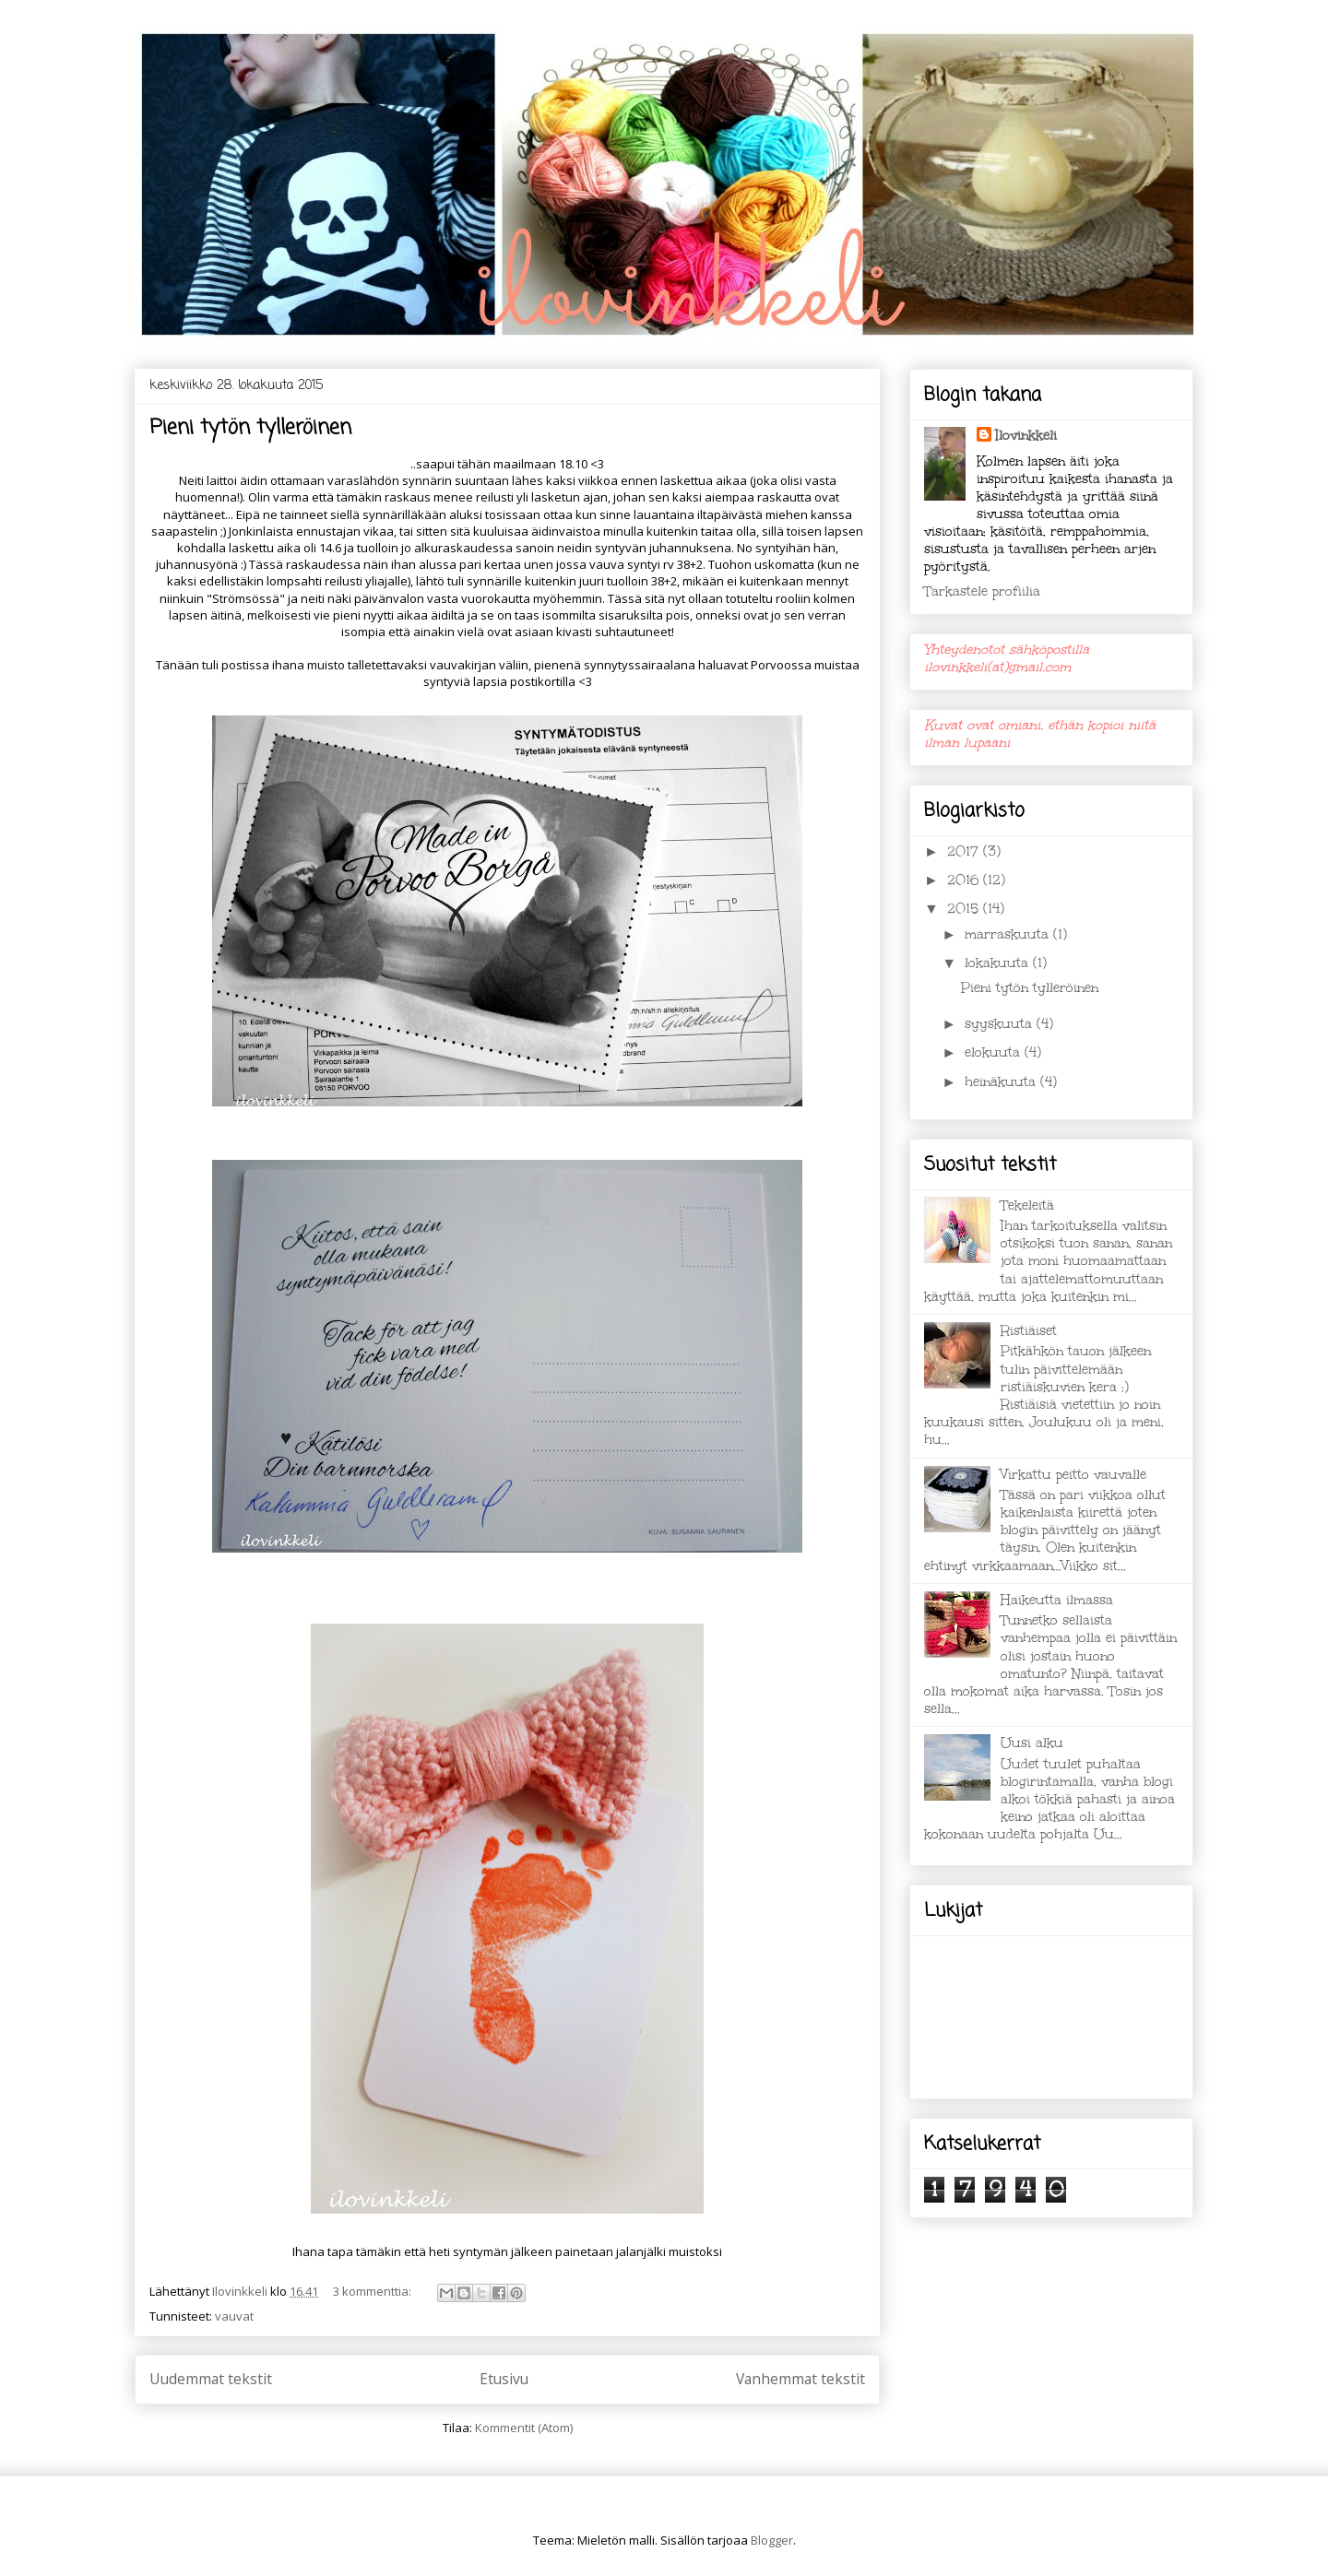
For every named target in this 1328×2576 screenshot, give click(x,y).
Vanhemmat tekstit (800, 2379)
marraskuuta (1009, 934)
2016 (965, 880)
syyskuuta (1001, 1024)
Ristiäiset (1029, 1331)
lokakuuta (999, 963)
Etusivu (504, 2379)
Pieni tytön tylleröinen (250, 427)
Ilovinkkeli (1026, 435)
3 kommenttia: (373, 2291)
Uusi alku (1032, 1743)
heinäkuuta (1002, 1082)
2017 (965, 851)
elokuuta (995, 1052)
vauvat (234, 2316)
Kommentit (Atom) (524, 2427)
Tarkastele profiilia (982, 591)
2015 (965, 908)
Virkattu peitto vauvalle (1073, 1474)
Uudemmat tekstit (210, 2379)
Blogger (772, 2540)
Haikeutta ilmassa (1057, 1600)
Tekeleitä (1027, 1205)
